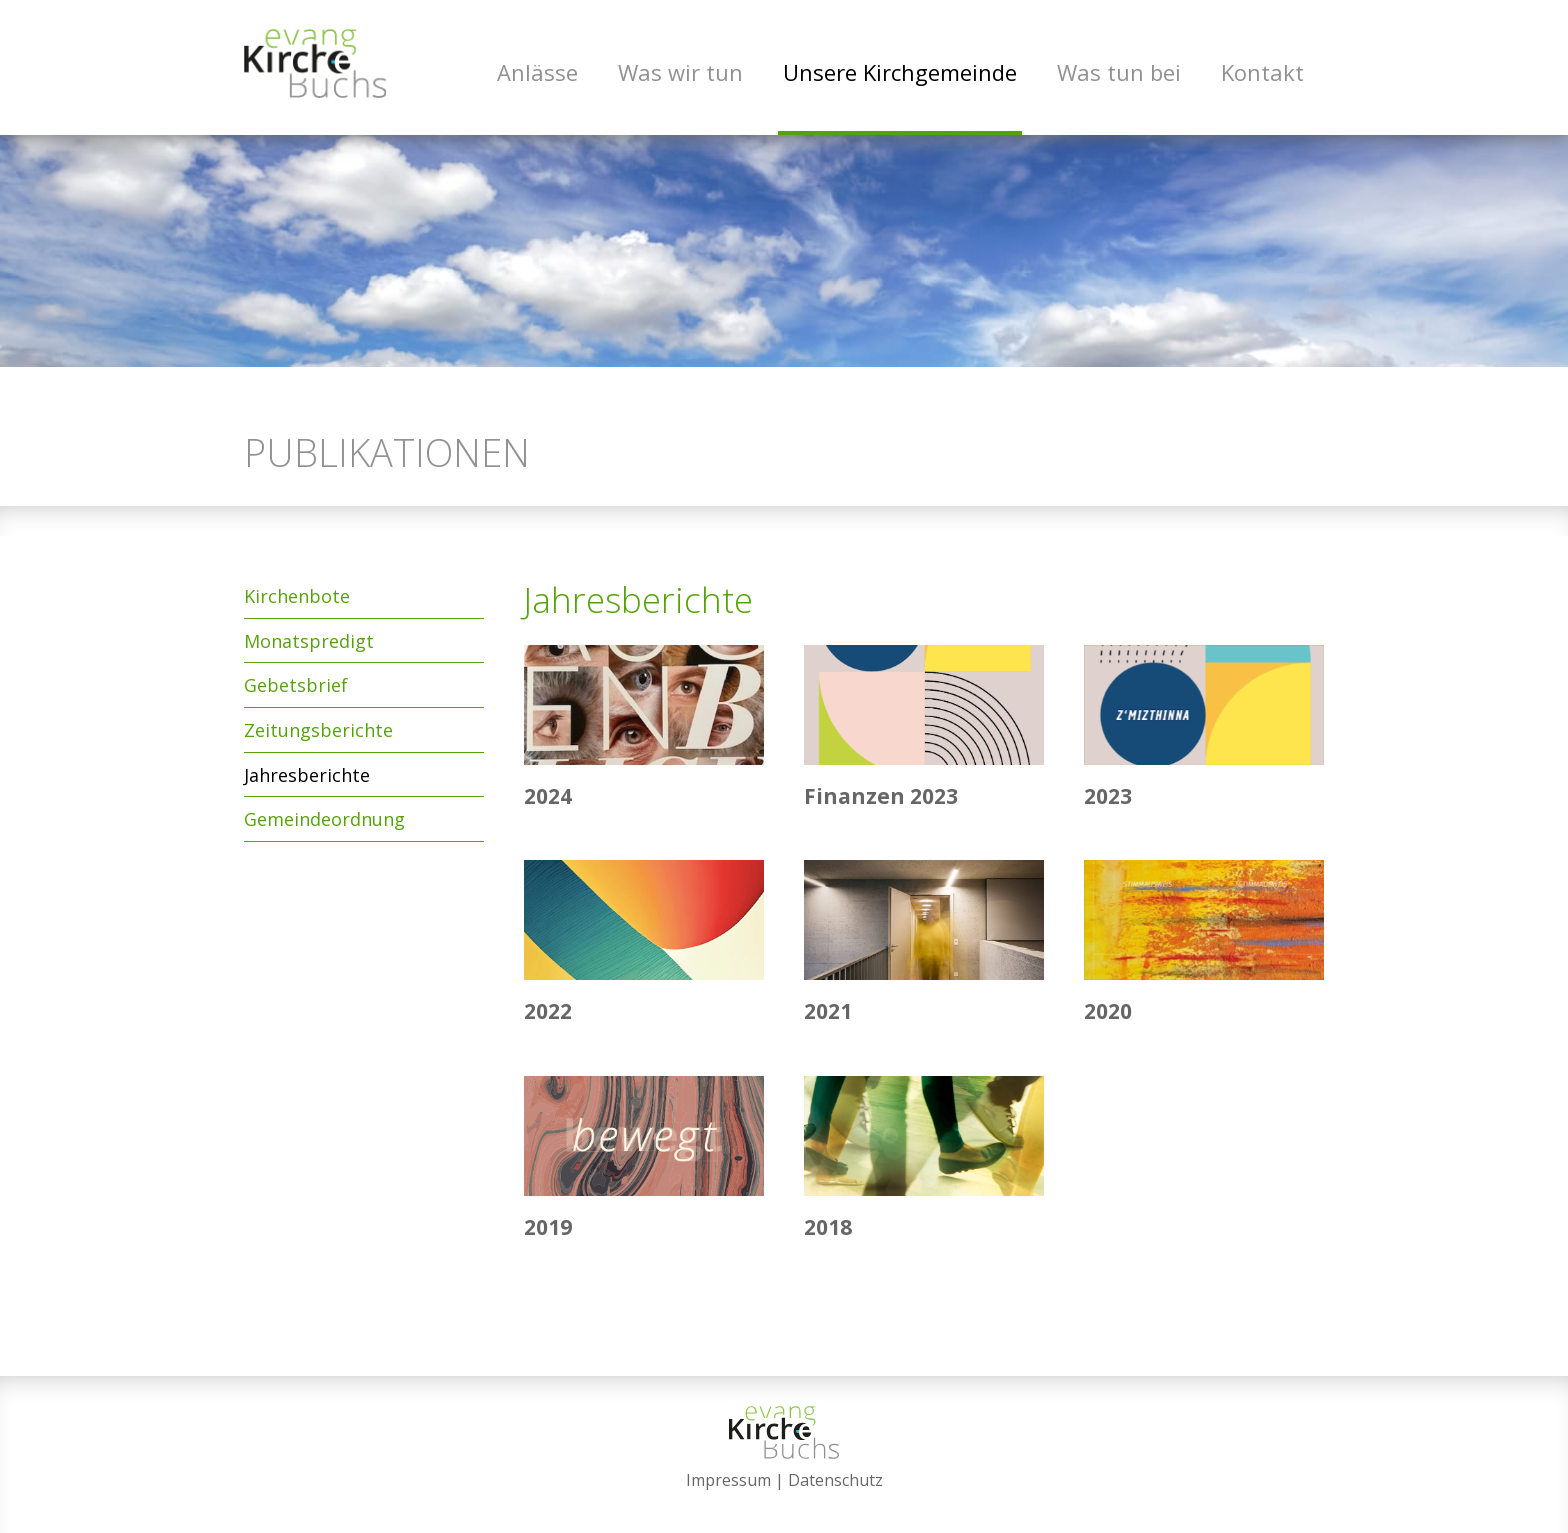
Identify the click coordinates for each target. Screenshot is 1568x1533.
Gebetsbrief (296, 689)
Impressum (728, 1480)
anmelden (784, 1505)
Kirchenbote (297, 599)
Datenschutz (835, 1480)
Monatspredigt (309, 644)
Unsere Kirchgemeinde (900, 72)
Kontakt (1262, 72)
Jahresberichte (307, 778)
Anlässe (537, 72)
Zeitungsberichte (318, 733)
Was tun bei (1119, 72)
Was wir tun (680, 72)
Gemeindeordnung (324, 822)
